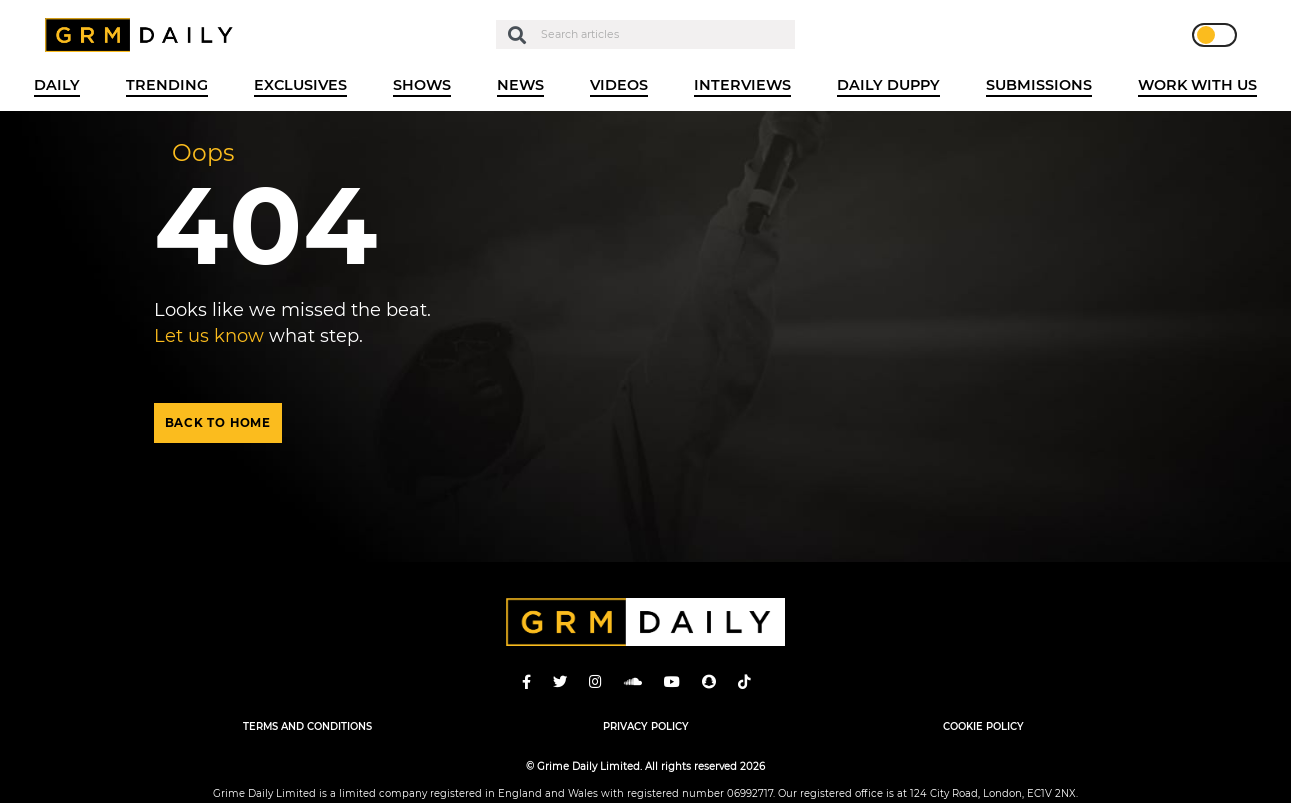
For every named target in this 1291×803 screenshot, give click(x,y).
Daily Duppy (888, 85)
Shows (422, 85)
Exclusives (300, 85)
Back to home (218, 423)
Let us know (209, 336)
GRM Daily (144, 35)
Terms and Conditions (307, 726)
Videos (619, 85)
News (520, 85)
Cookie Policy (983, 726)
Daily (57, 85)
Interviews (742, 85)
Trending (167, 85)
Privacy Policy (646, 726)
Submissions (1039, 85)
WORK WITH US (1197, 85)
